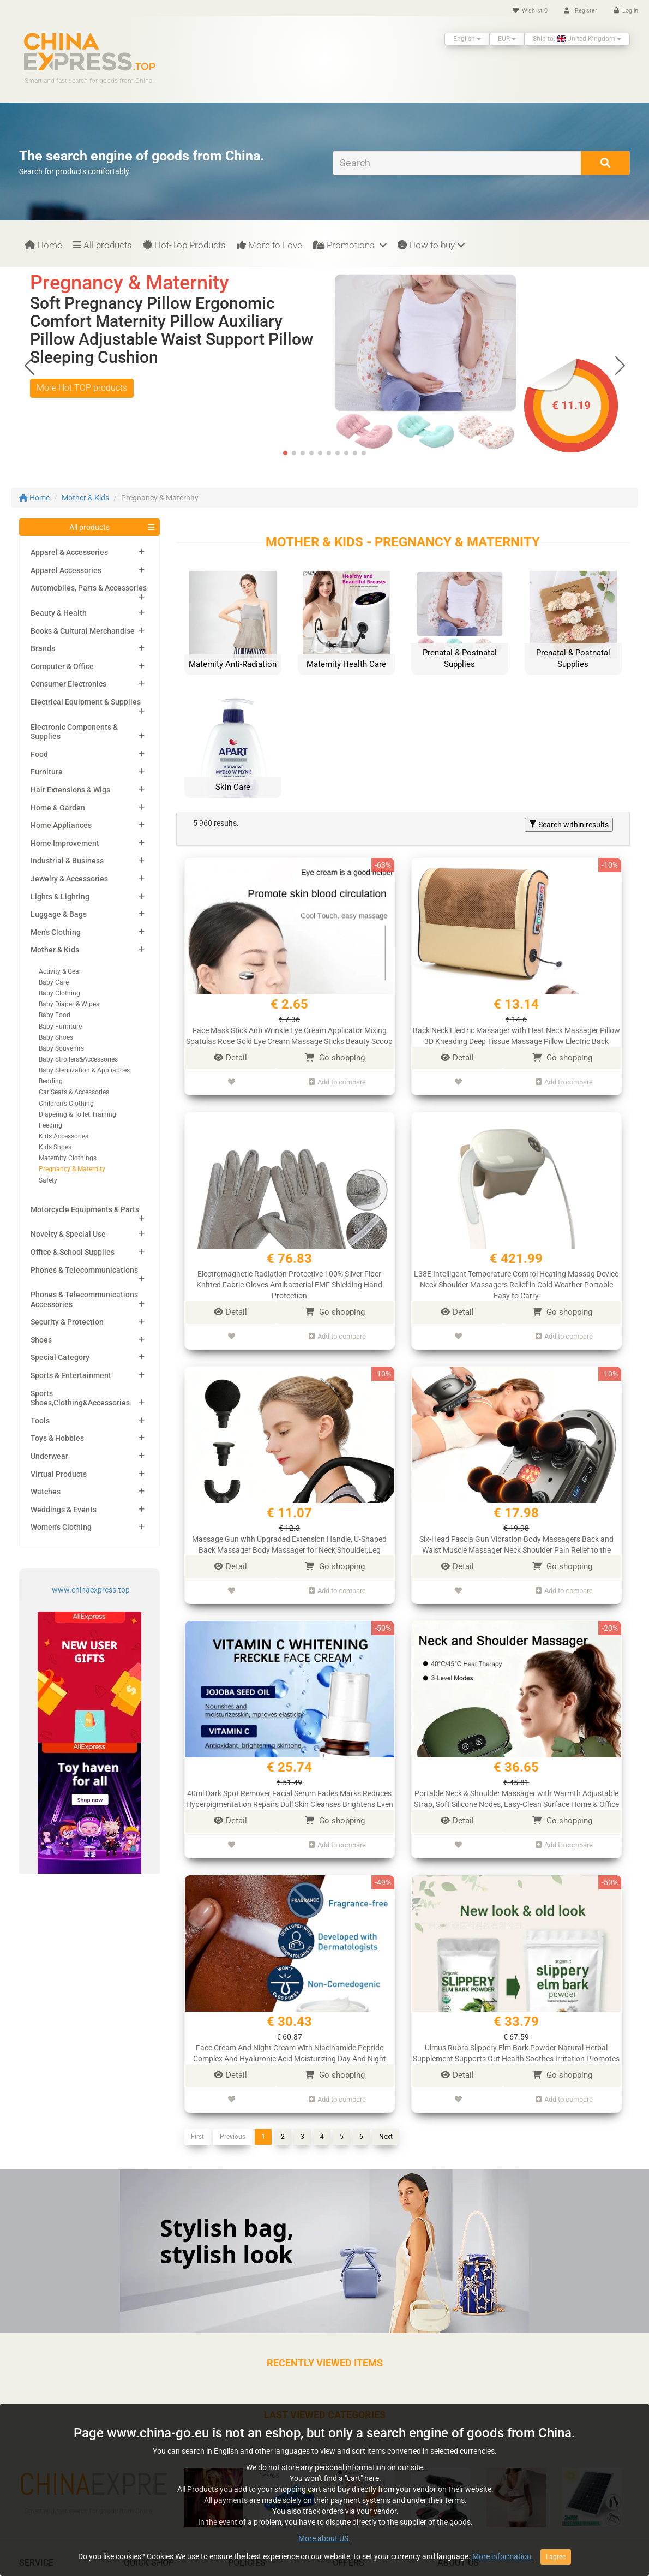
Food (39, 754)
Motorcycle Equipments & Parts (85, 1209)
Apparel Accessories (66, 570)
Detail (230, 1058)
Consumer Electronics (68, 683)
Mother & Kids (85, 497)
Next (386, 2118)
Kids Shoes (55, 1147)
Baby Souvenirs (61, 1048)
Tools (40, 1420)
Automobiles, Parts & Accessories (89, 587)
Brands (43, 648)
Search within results (569, 824)
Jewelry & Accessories (69, 878)
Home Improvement (65, 843)
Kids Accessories (63, 1136)
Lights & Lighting (60, 896)
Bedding (51, 1081)
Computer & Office (62, 666)
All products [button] (89, 527)
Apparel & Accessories (69, 552)
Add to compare (337, 1080)
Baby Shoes (56, 1037)
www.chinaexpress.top (91, 1589)
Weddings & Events (64, 1509)
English (467, 39)
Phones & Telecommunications (84, 1270)
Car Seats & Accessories (74, 1092)
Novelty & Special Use (68, 1234)
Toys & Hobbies (57, 1438)
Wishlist (530, 10)
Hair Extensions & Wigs (70, 789)
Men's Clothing (56, 932)
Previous (232, 2118)
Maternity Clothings (68, 1158)
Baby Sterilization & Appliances (84, 1070)
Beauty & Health (59, 613)
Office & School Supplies (73, 1252)
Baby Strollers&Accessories (78, 1059)
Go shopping (335, 1058)
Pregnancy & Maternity (72, 1169)
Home (43, 245)
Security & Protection (67, 1321)
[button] (619, 365)
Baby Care (54, 982)
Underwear (49, 1456)
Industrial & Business (67, 860)
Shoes (41, 1339)
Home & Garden (58, 807)
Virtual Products (59, 1474)
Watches (46, 1491)
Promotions (350, 245)
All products (102, 245)
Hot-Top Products (184, 245)
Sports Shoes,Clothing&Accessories (80, 1398)
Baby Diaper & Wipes (69, 1004)
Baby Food (54, 1015)
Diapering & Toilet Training (77, 1114)
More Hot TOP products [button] (82, 388)
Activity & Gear (60, 971)
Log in (626, 10)
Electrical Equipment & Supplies (86, 701)
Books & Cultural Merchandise (83, 631)
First (197, 2118)
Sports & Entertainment (71, 1375)
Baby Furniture (60, 1026)
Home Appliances (61, 825)
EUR (507, 39)
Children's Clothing (66, 1103)
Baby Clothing (59, 993)
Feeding (50, 1125)
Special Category (60, 1357)
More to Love (269, 245)
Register (580, 10)
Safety (48, 1180)
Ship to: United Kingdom (577, 39)
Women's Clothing (61, 1527)
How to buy (431, 245)
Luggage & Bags (59, 914)
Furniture (47, 771)
